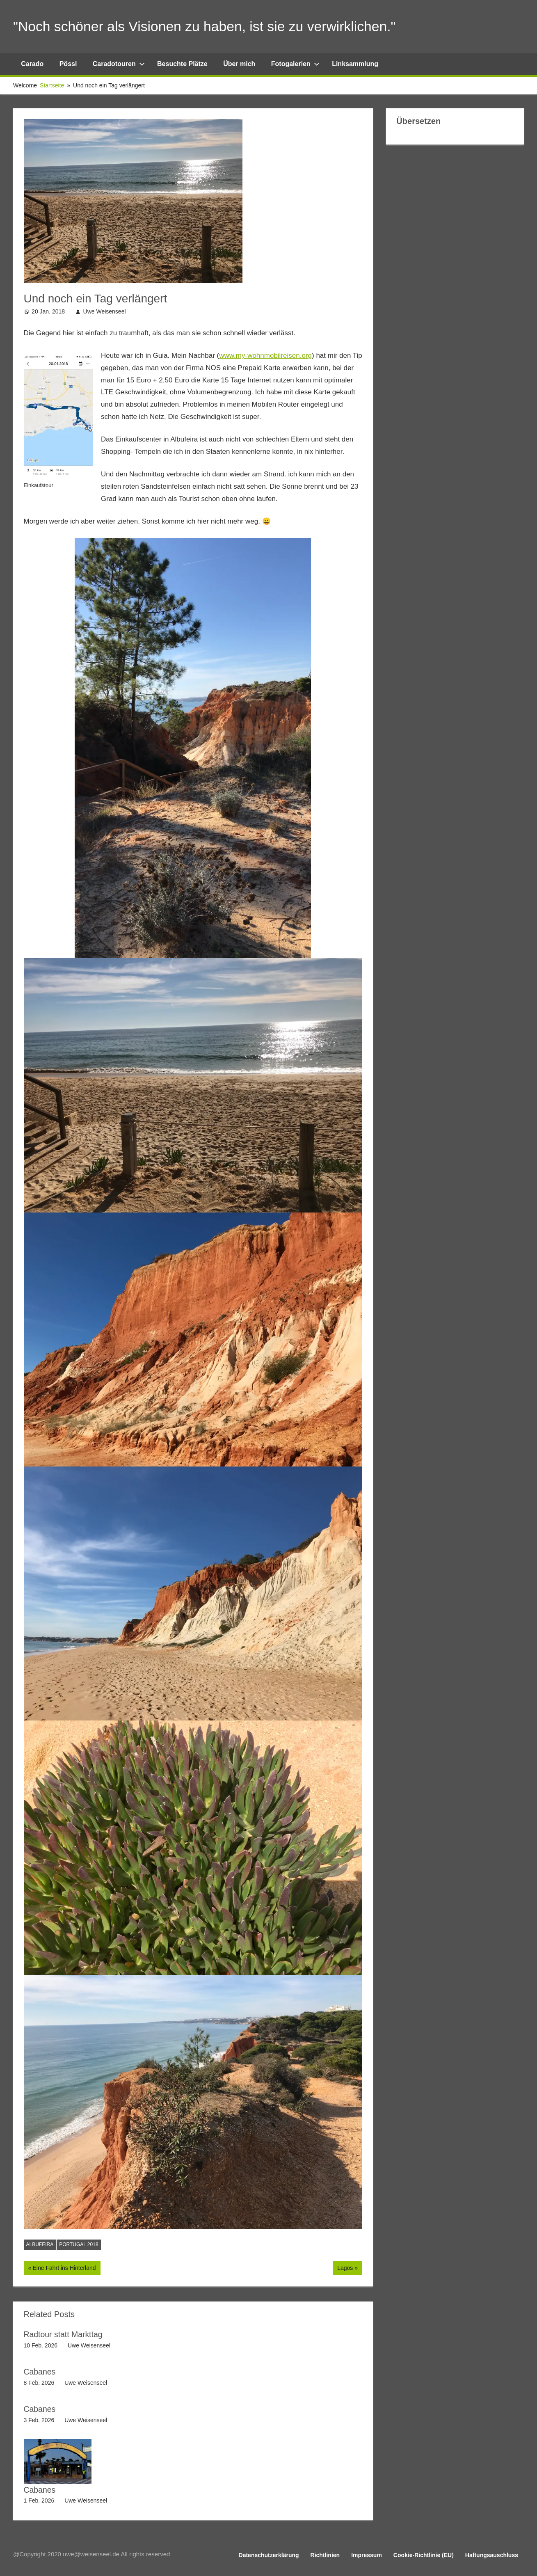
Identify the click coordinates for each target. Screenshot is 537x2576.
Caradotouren (119, 63)
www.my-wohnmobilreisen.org (265, 355)
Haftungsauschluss (491, 2554)
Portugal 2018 (78, 2244)
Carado (32, 63)
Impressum (366, 2554)
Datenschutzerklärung (269, 2554)
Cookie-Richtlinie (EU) (423, 2554)
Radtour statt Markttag (64, 2334)
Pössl (68, 63)
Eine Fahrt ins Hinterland (64, 2269)
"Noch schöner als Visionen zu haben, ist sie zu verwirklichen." (217, 26)
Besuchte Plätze (182, 63)
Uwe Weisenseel (104, 311)
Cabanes (40, 2371)
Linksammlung (355, 63)
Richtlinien (325, 2554)
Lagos (348, 2269)
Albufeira (40, 2244)
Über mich (239, 63)
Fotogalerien (295, 63)
